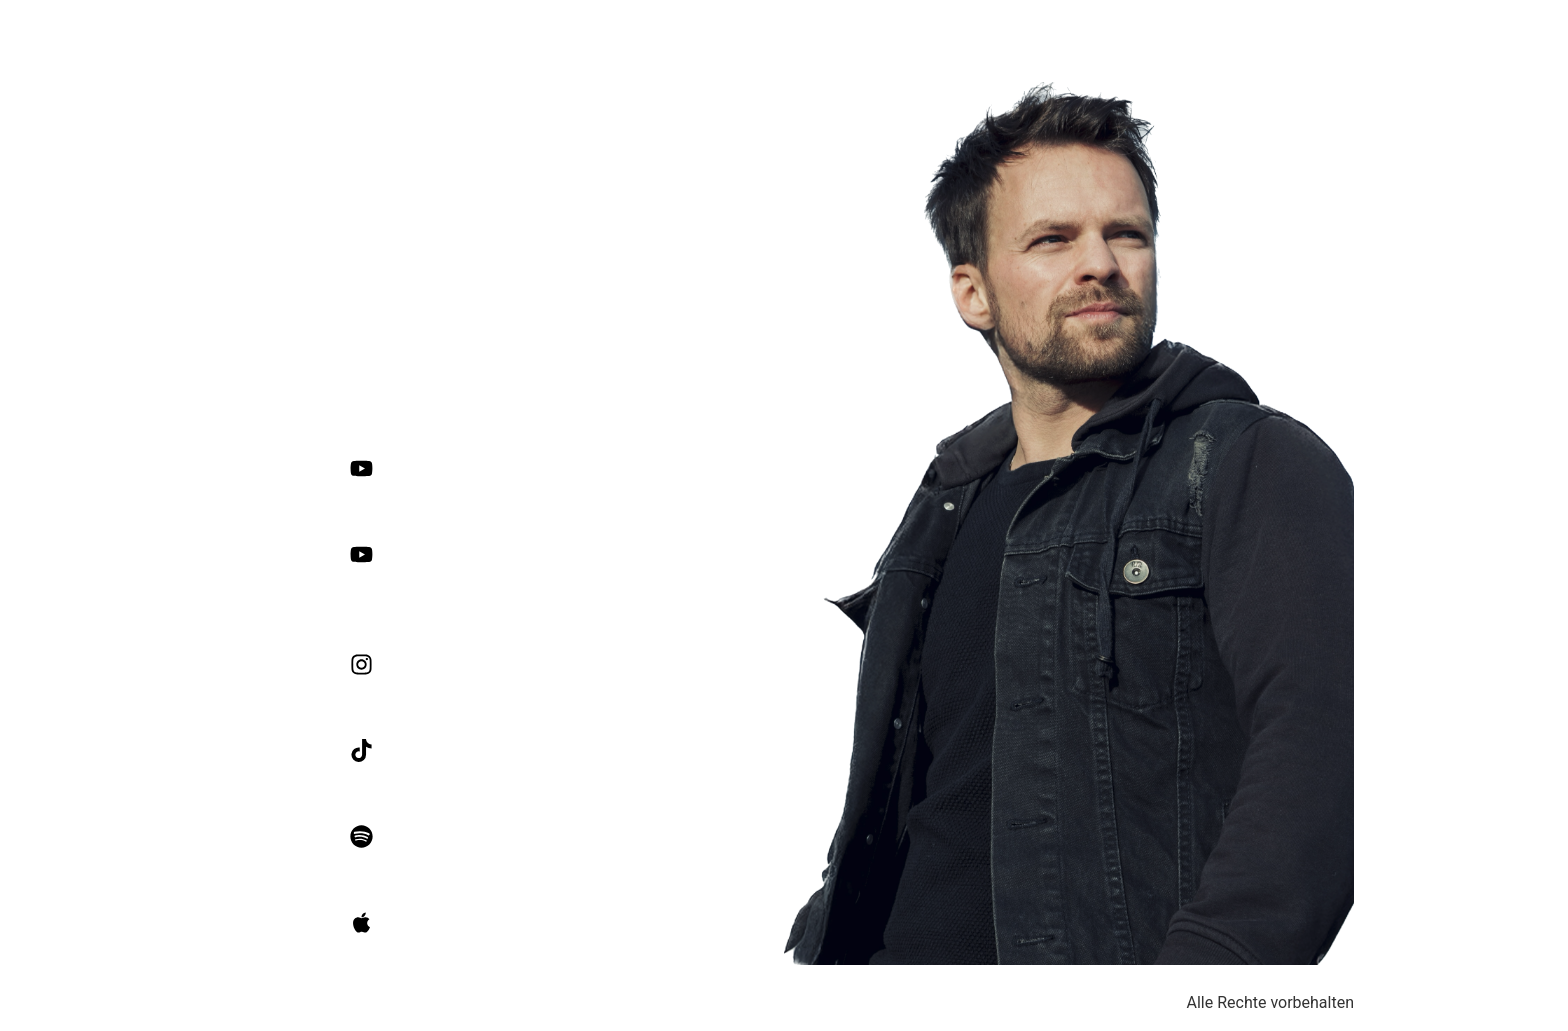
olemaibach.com (499, 364)
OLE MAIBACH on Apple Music (619, 922)
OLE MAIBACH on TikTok (600, 750)
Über (1415, 35)
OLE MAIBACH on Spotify (603, 836)
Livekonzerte (1507, 35)
